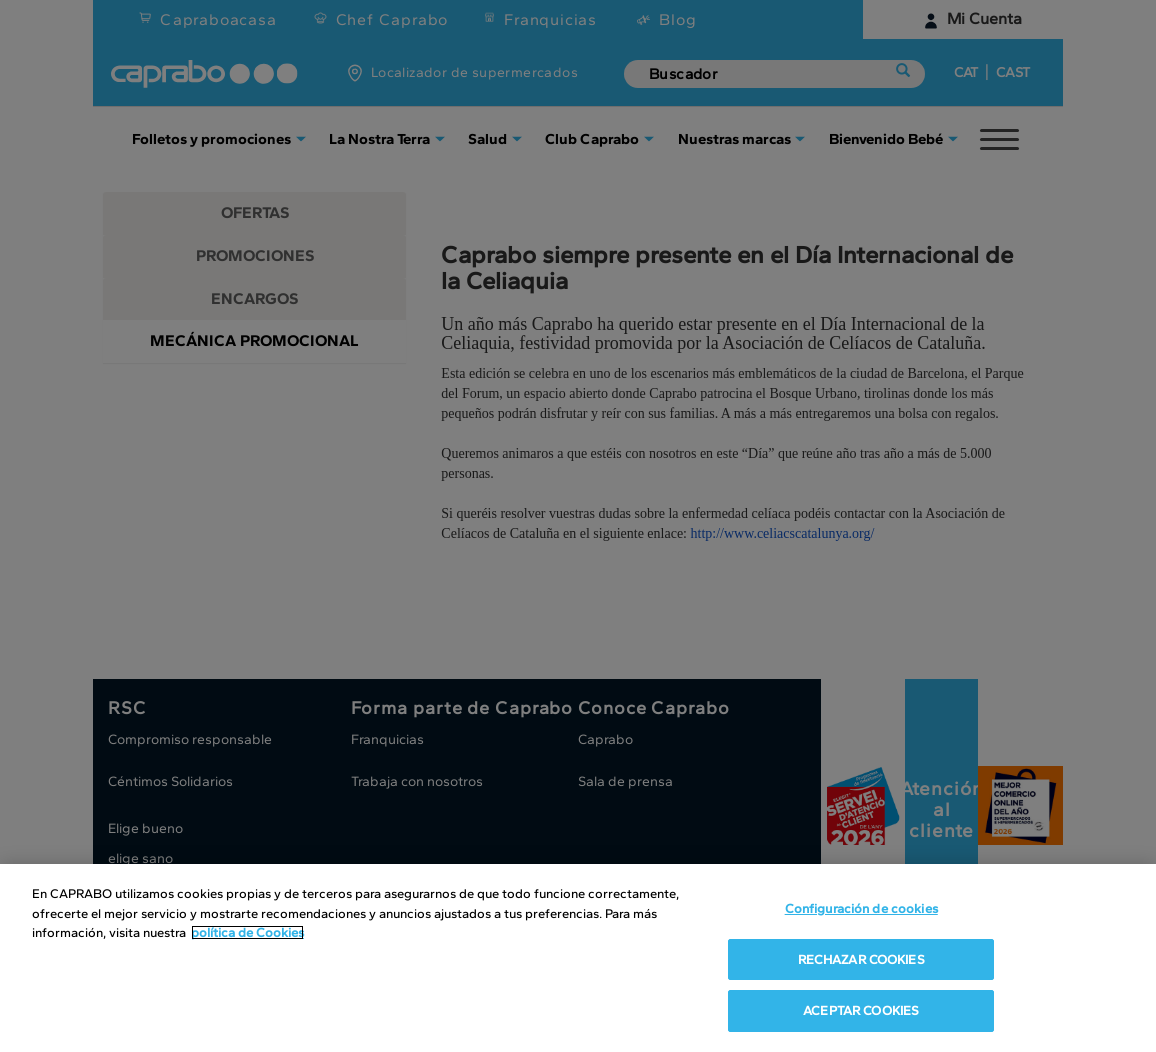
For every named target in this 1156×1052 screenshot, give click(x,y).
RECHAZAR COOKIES (861, 960)
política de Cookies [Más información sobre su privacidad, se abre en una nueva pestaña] (247, 934)
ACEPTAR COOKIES (861, 1012)
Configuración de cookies (861, 910)
